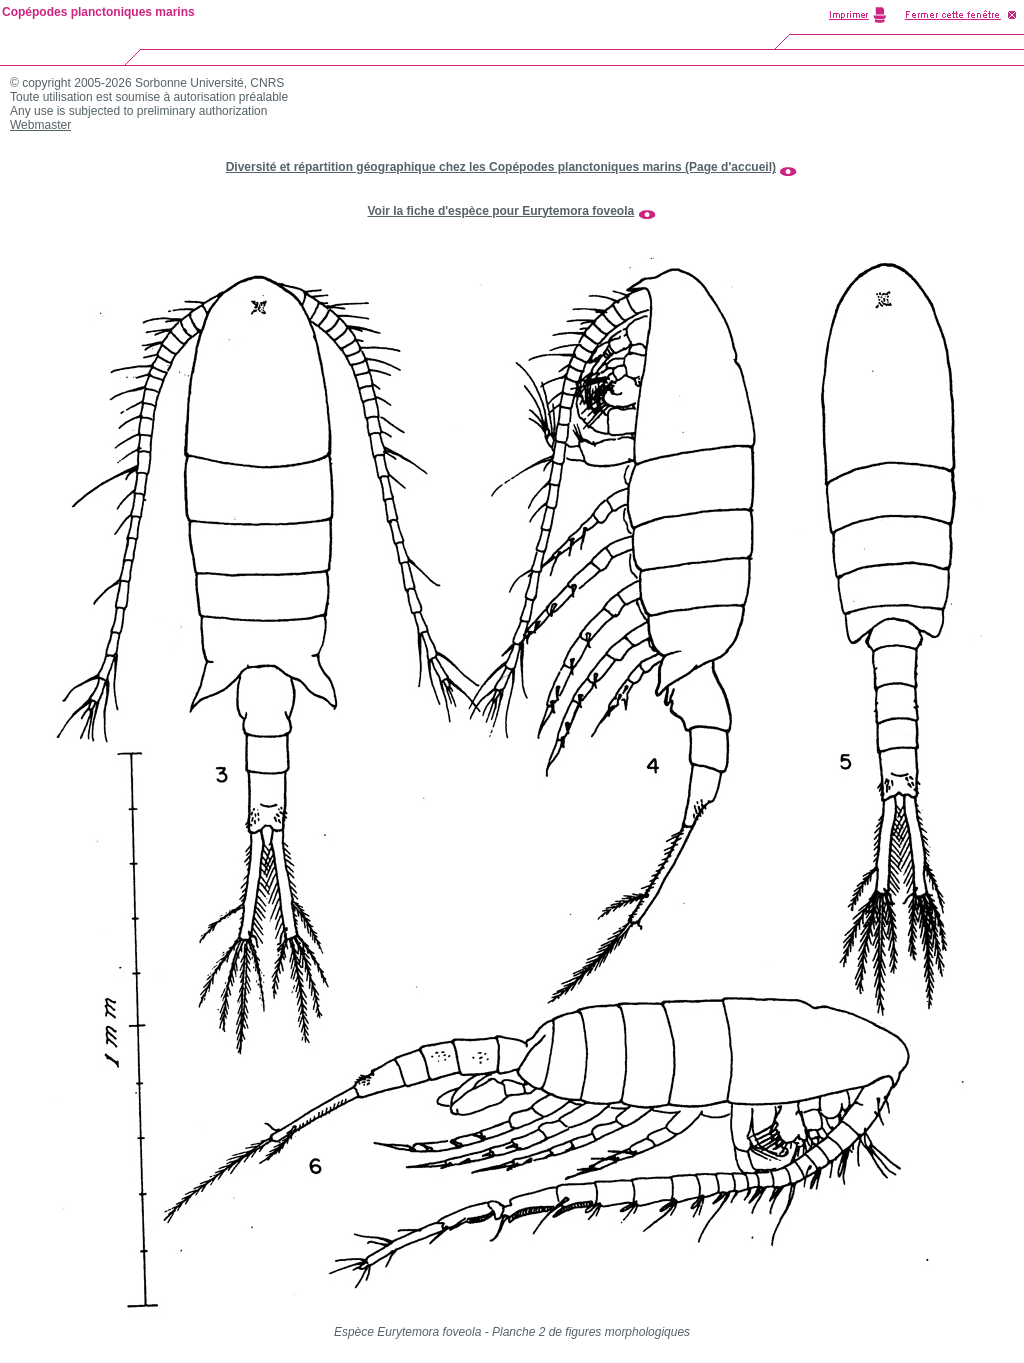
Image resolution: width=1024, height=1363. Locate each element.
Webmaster (40, 125)
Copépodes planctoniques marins (98, 12)
